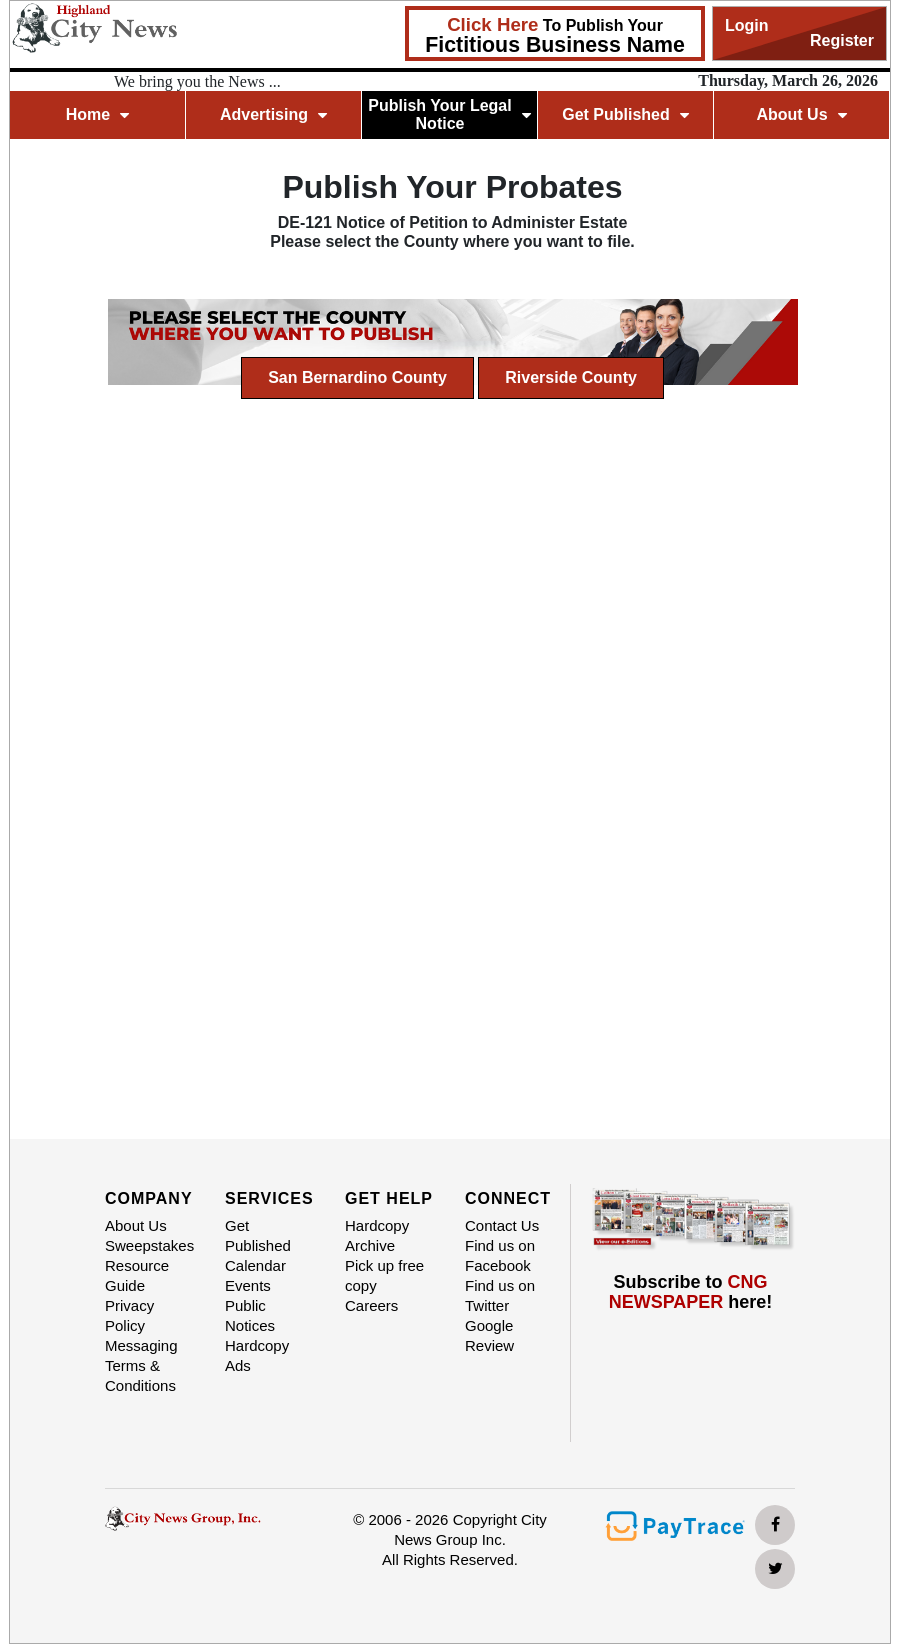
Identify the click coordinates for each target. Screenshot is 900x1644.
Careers (371, 1305)
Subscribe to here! (691, 1292)
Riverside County (571, 377)
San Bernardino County (357, 377)
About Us (801, 114)
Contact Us (502, 1225)
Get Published (625, 114)
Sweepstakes (149, 1245)
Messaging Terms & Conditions (141, 1365)
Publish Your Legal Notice (449, 114)
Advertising (273, 114)
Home (97, 114)
